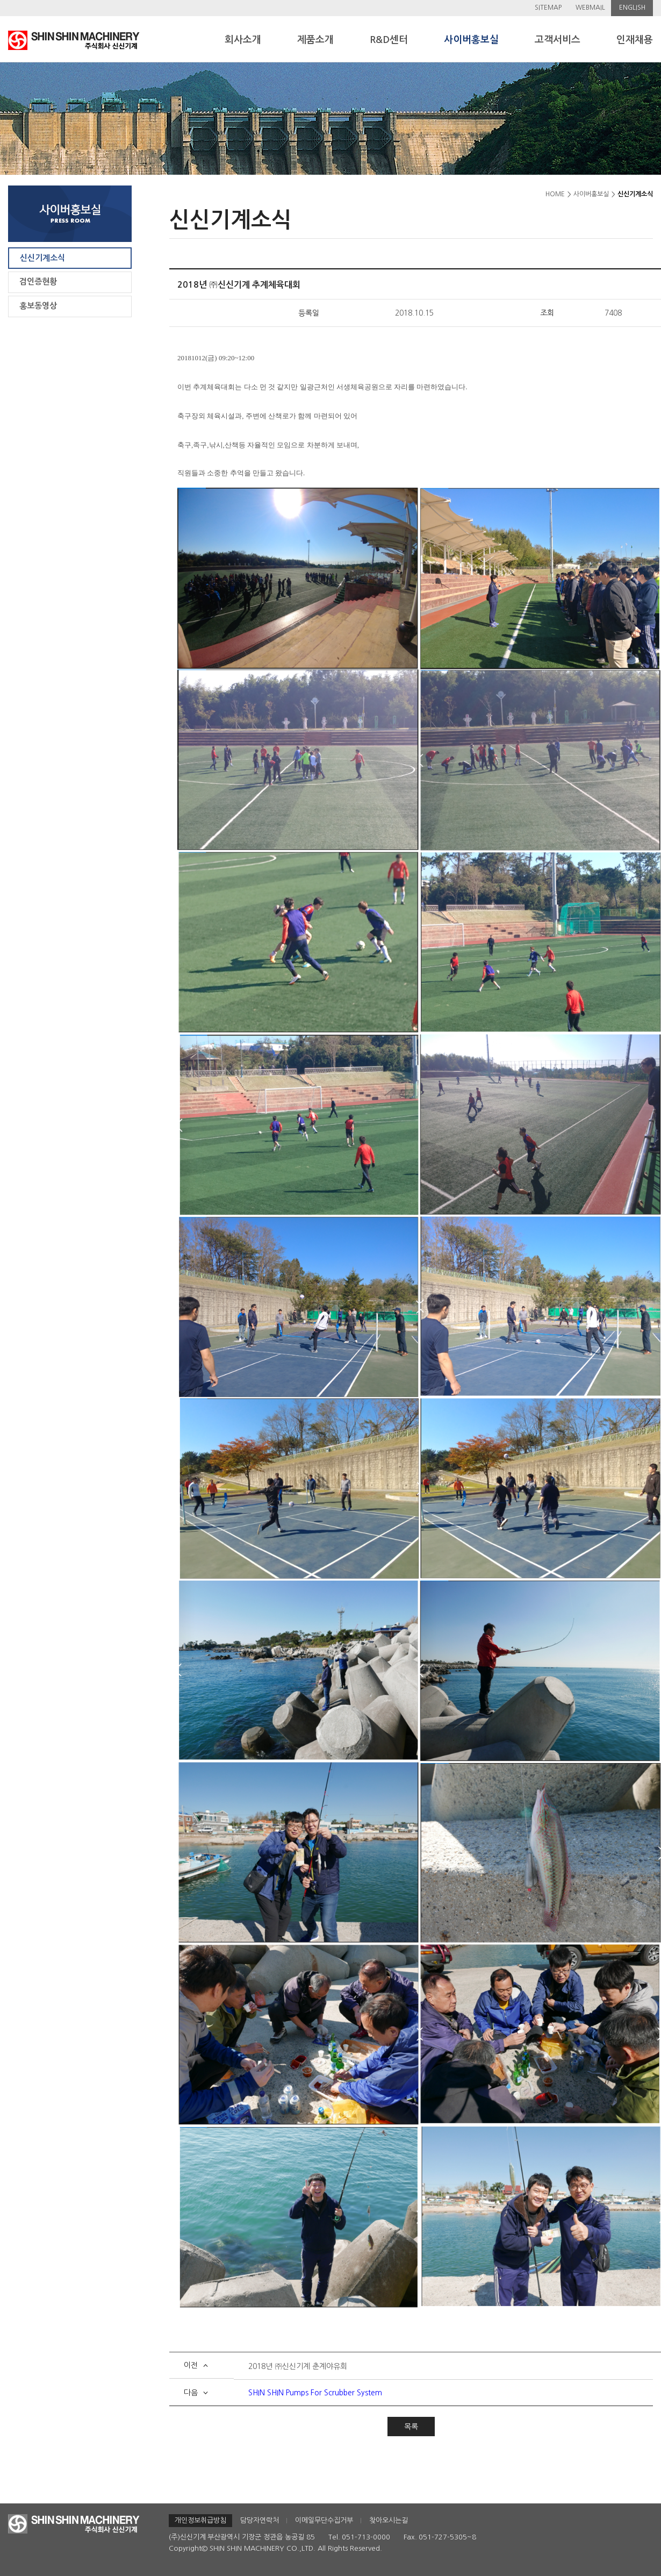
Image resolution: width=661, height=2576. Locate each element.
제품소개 (315, 40)
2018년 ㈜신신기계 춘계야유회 (297, 2366)
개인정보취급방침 (200, 2520)
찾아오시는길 (388, 2520)
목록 (411, 2426)
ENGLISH (632, 7)
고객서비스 (557, 40)
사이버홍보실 (471, 40)
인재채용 (634, 40)
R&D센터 (389, 40)
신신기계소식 (42, 258)
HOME (555, 194)
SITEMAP (548, 7)
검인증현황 (38, 281)
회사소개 (243, 40)
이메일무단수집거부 (324, 2520)
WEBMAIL (590, 7)
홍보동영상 (38, 306)
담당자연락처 (259, 2520)
